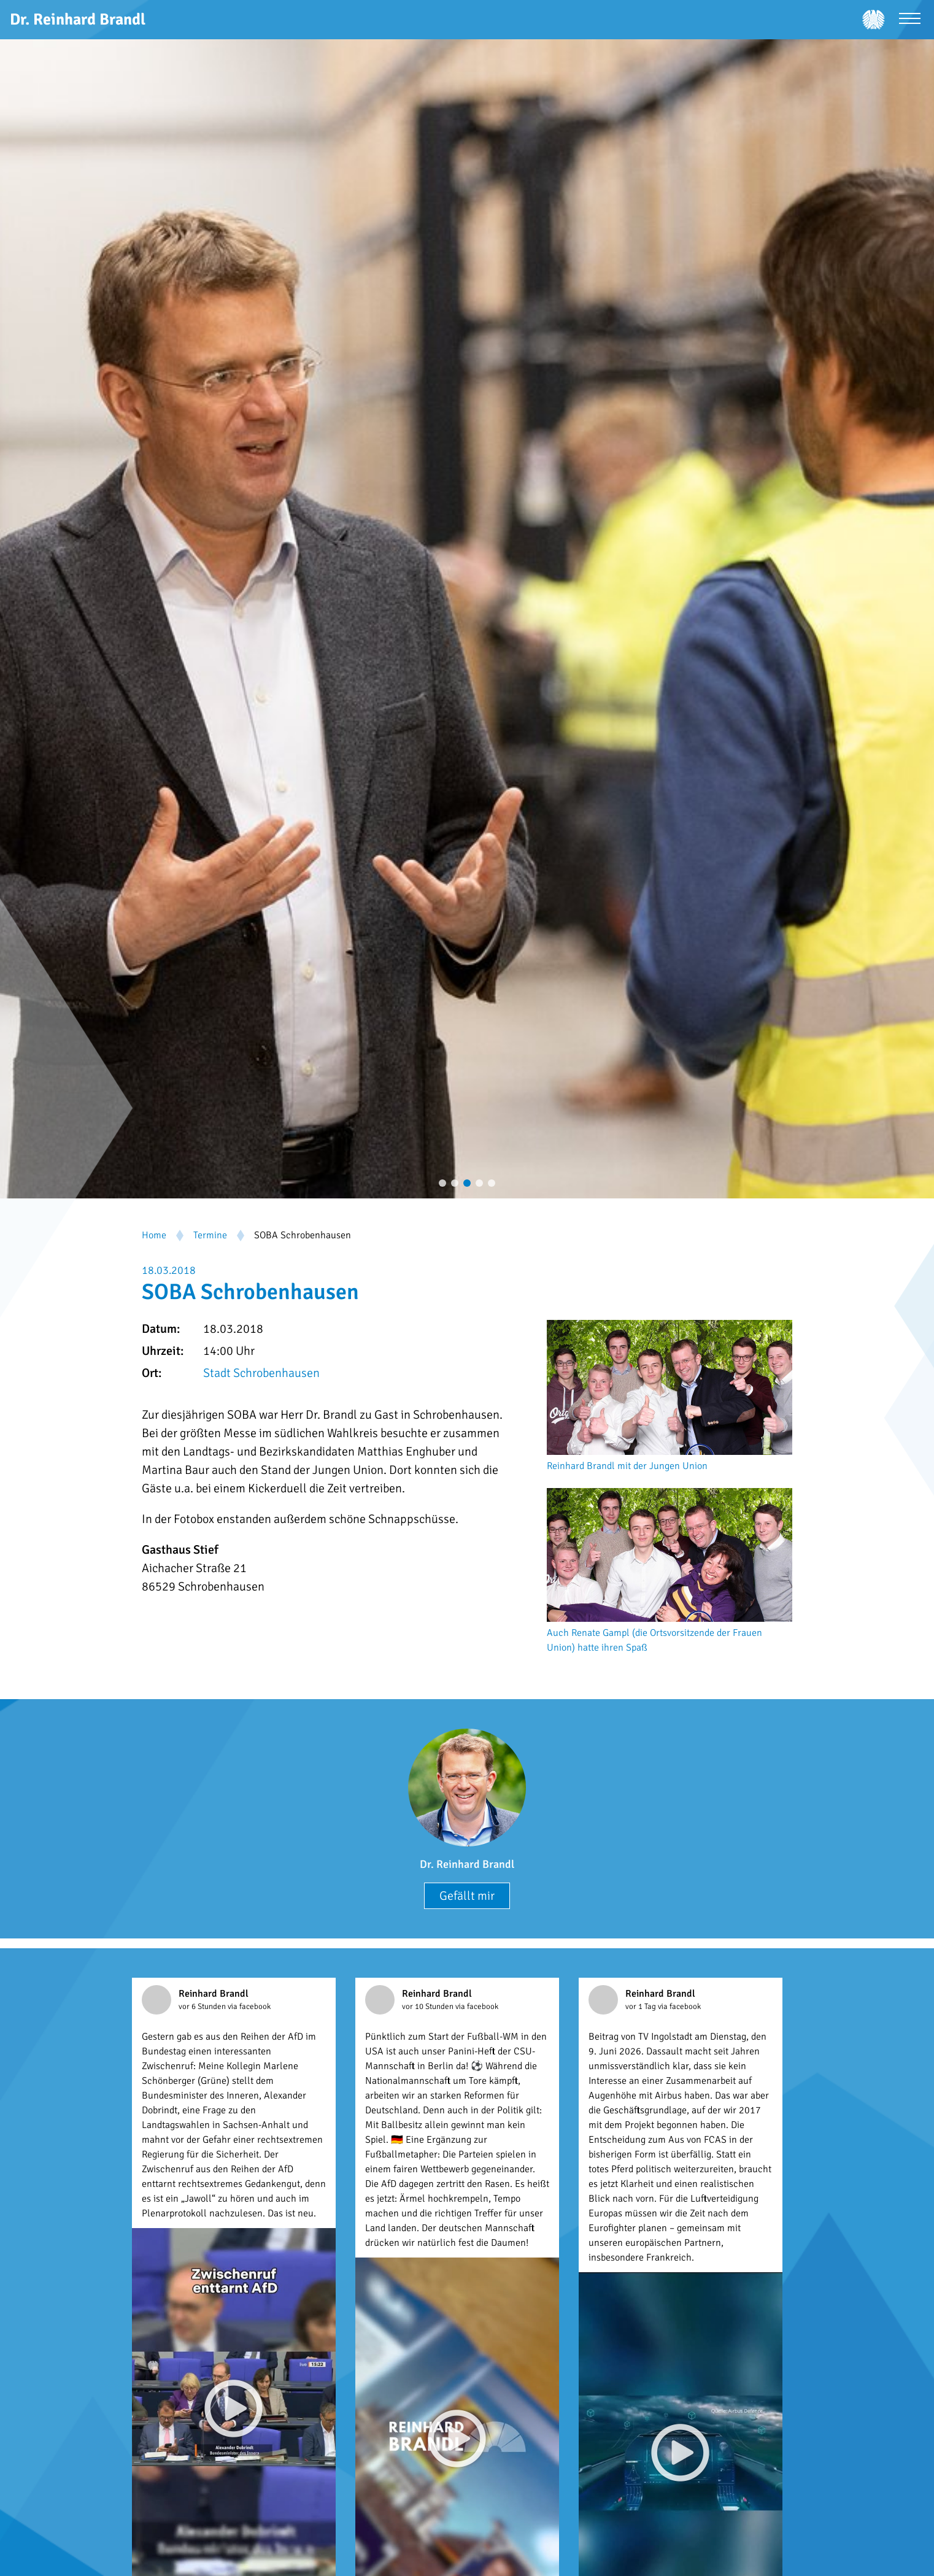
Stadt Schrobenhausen (261, 1373)
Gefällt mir (467, 1895)
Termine (210, 1235)
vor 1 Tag (641, 2006)
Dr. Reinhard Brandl (467, 1864)
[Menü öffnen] (910, 20)
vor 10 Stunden (428, 2006)
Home (154, 1235)
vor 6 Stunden (203, 2006)
